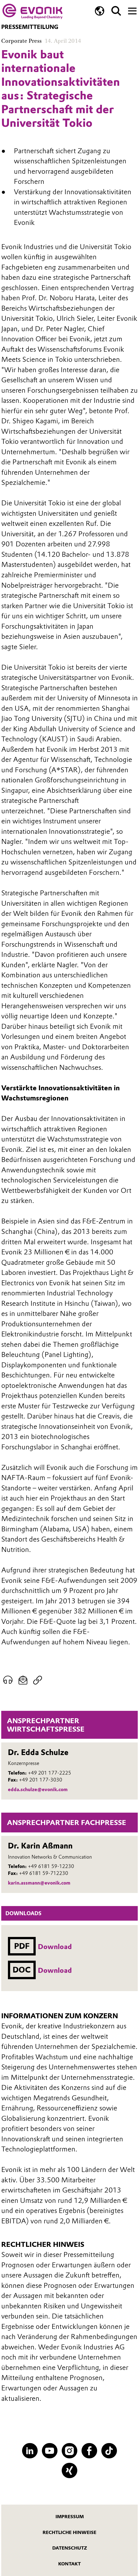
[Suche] (116, 11)
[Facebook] (89, 2450)
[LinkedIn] (29, 2450)
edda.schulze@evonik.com (38, 1789)
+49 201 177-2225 (49, 1773)
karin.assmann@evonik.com (39, 1883)
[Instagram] (69, 2450)
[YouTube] (49, 2450)
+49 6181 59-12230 (51, 1866)
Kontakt (69, 2564)
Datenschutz (69, 2548)
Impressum (70, 2516)
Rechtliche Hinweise (69, 2532)
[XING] (69, 2470)
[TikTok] (109, 2450)
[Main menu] (132, 10)
